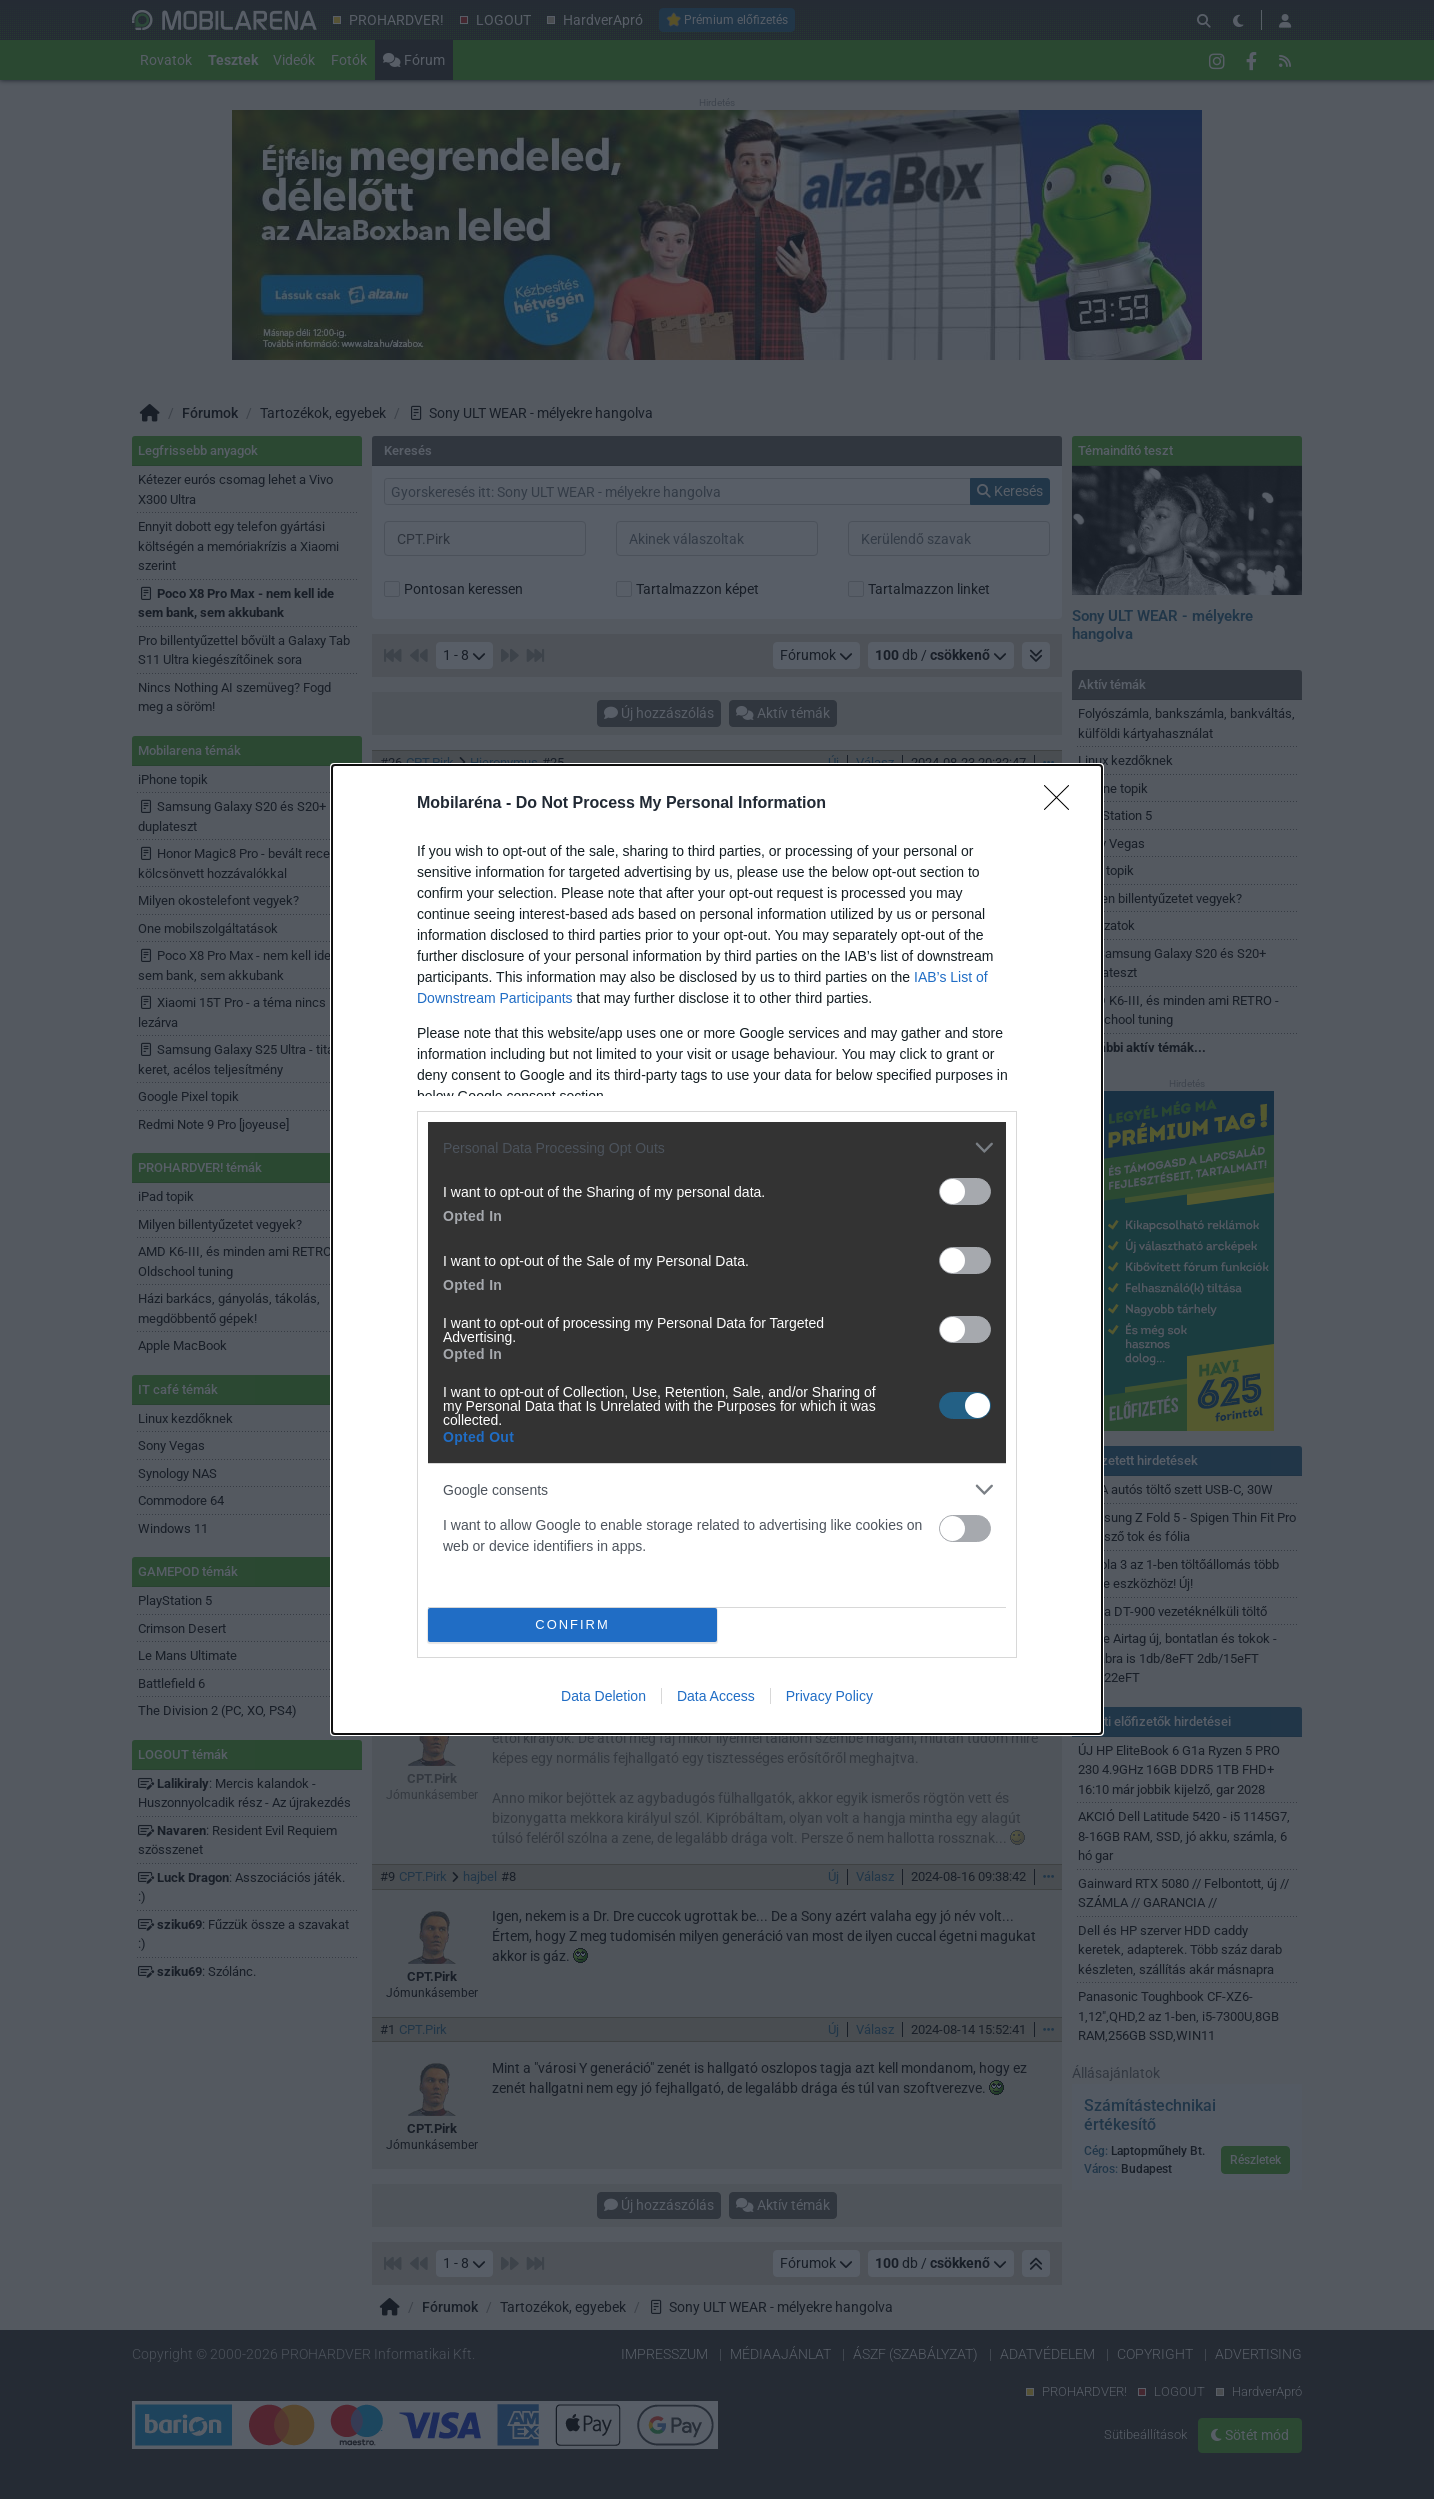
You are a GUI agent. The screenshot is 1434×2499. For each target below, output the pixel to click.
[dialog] (717, 1249)
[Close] (1063, 804)
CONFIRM (572, 1625)
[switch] (965, 1191)
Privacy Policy (829, 1696)
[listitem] (717, 1147)
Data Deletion (603, 1696)
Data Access (716, 1696)
